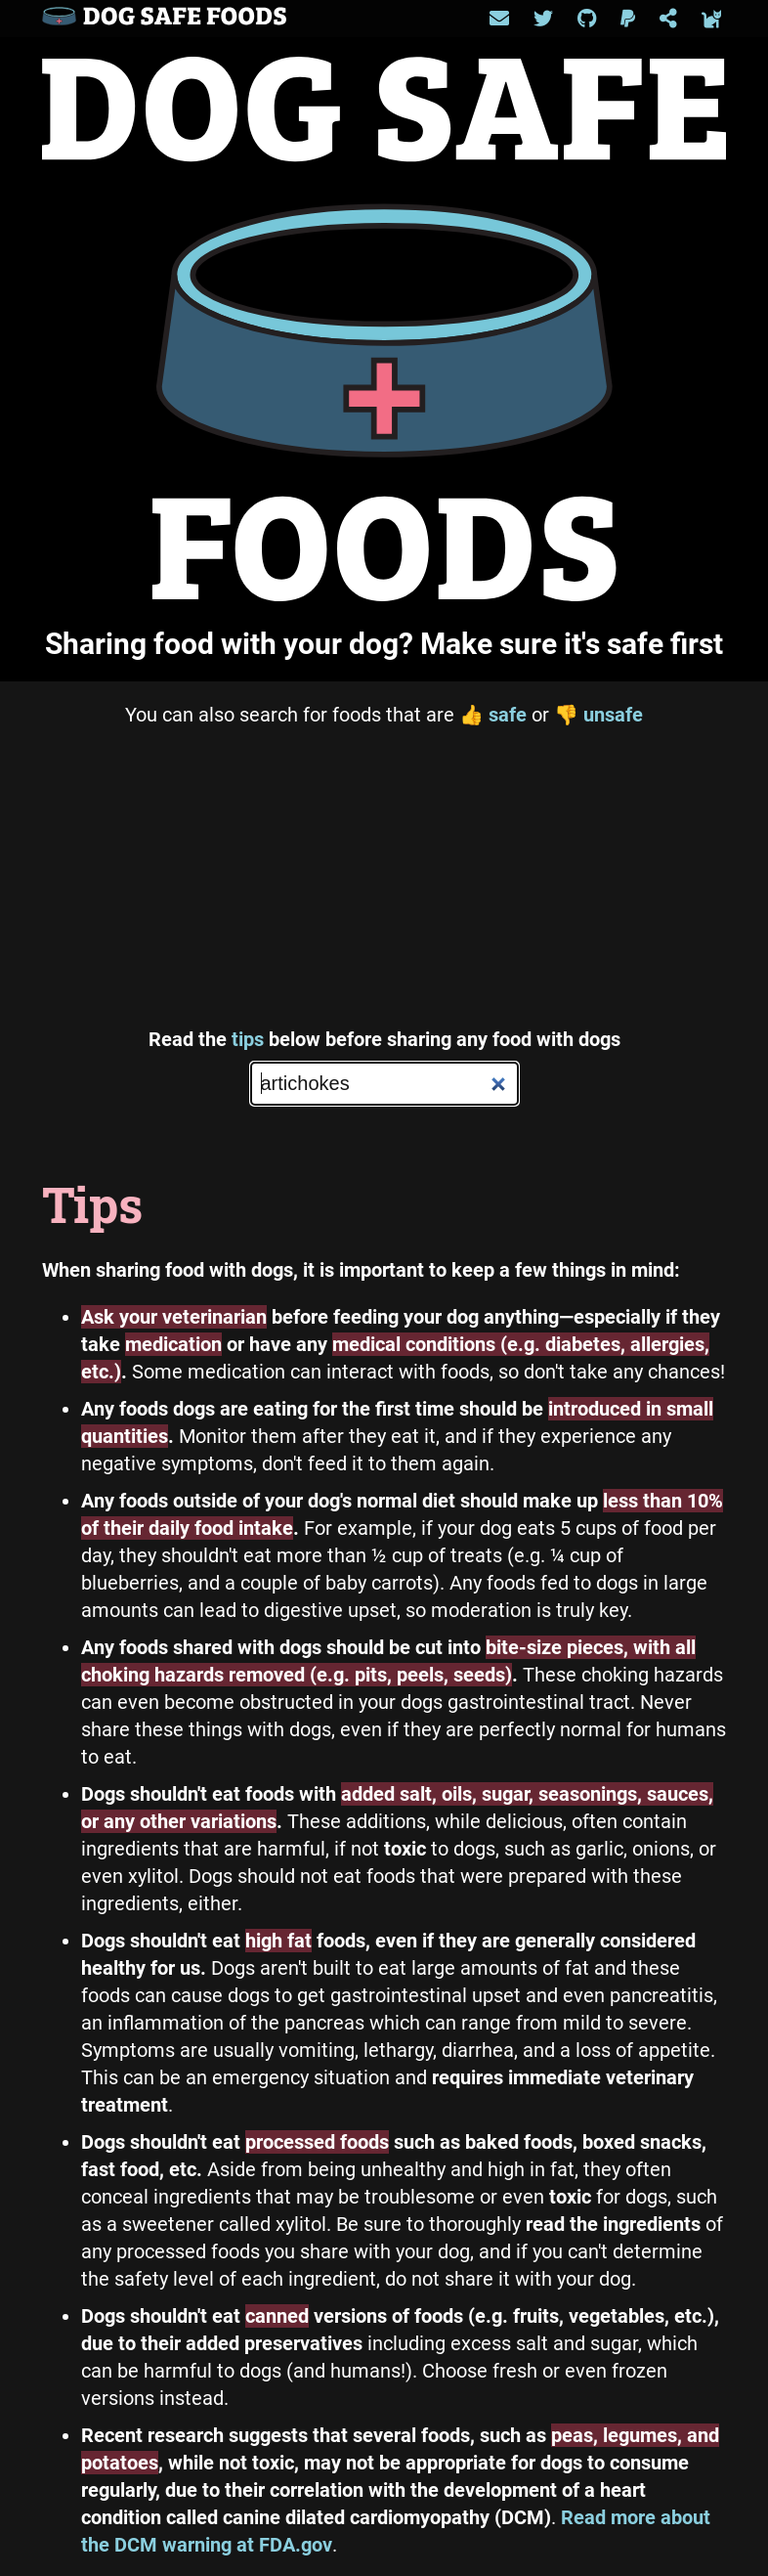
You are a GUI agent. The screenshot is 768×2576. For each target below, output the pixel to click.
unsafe (598, 714)
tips (248, 1039)
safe (493, 714)
